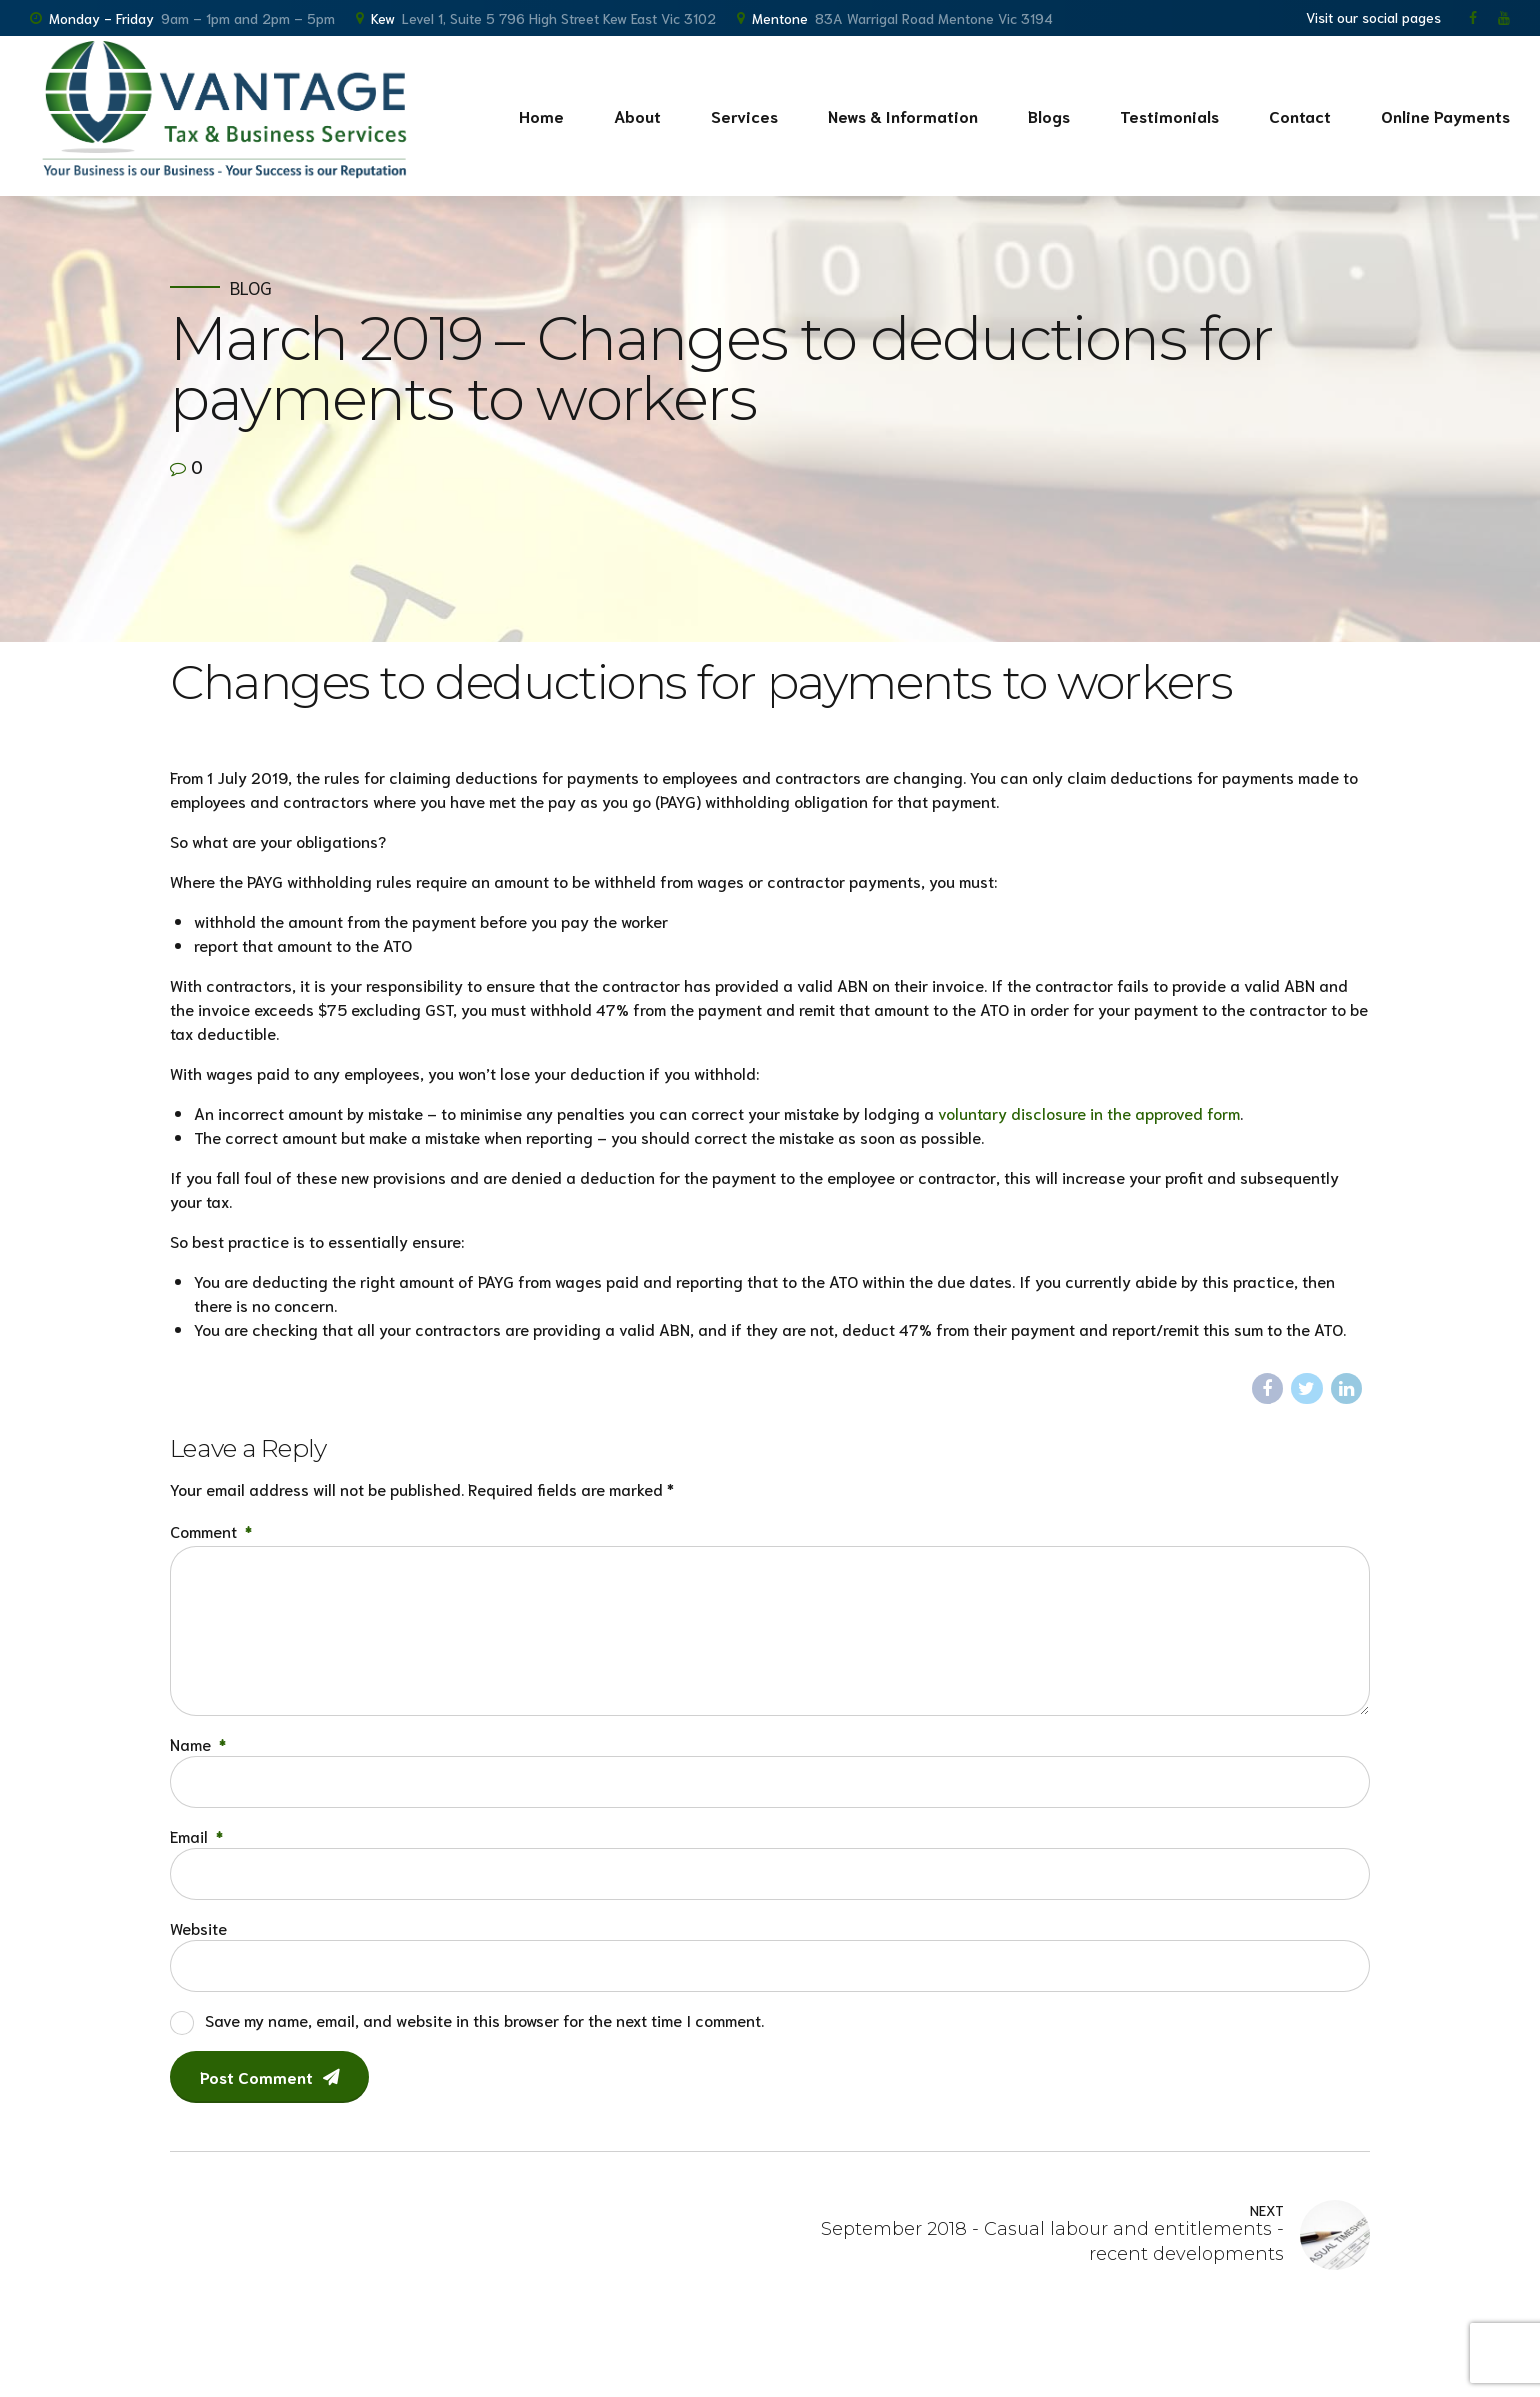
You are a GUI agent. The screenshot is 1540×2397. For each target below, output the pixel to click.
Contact (1300, 115)
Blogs (1049, 115)
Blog (251, 287)
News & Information (903, 115)
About (637, 115)
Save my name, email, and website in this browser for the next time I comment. (484, 2019)
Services (744, 115)
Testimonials (1169, 115)
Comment (211, 1530)
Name (198, 1743)
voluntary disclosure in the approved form (1089, 1112)
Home (541, 115)
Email (196, 1835)
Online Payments (1445, 115)
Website (198, 1927)
